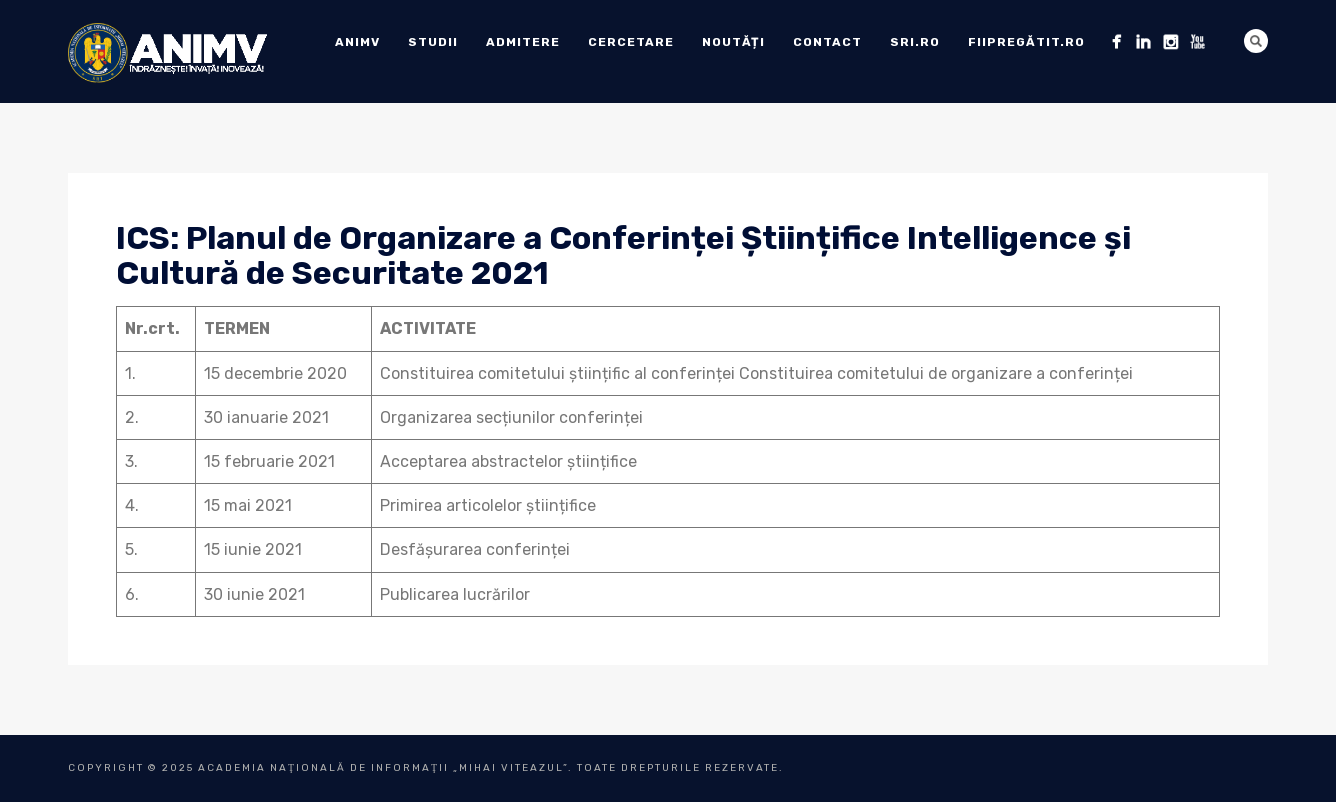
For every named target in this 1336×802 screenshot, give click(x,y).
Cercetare (631, 42)
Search (1256, 41)
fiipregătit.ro (1026, 42)
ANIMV (357, 42)
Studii (433, 42)
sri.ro (915, 42)
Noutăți (733, 42)
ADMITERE (523, 42)
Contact (827, 42)
